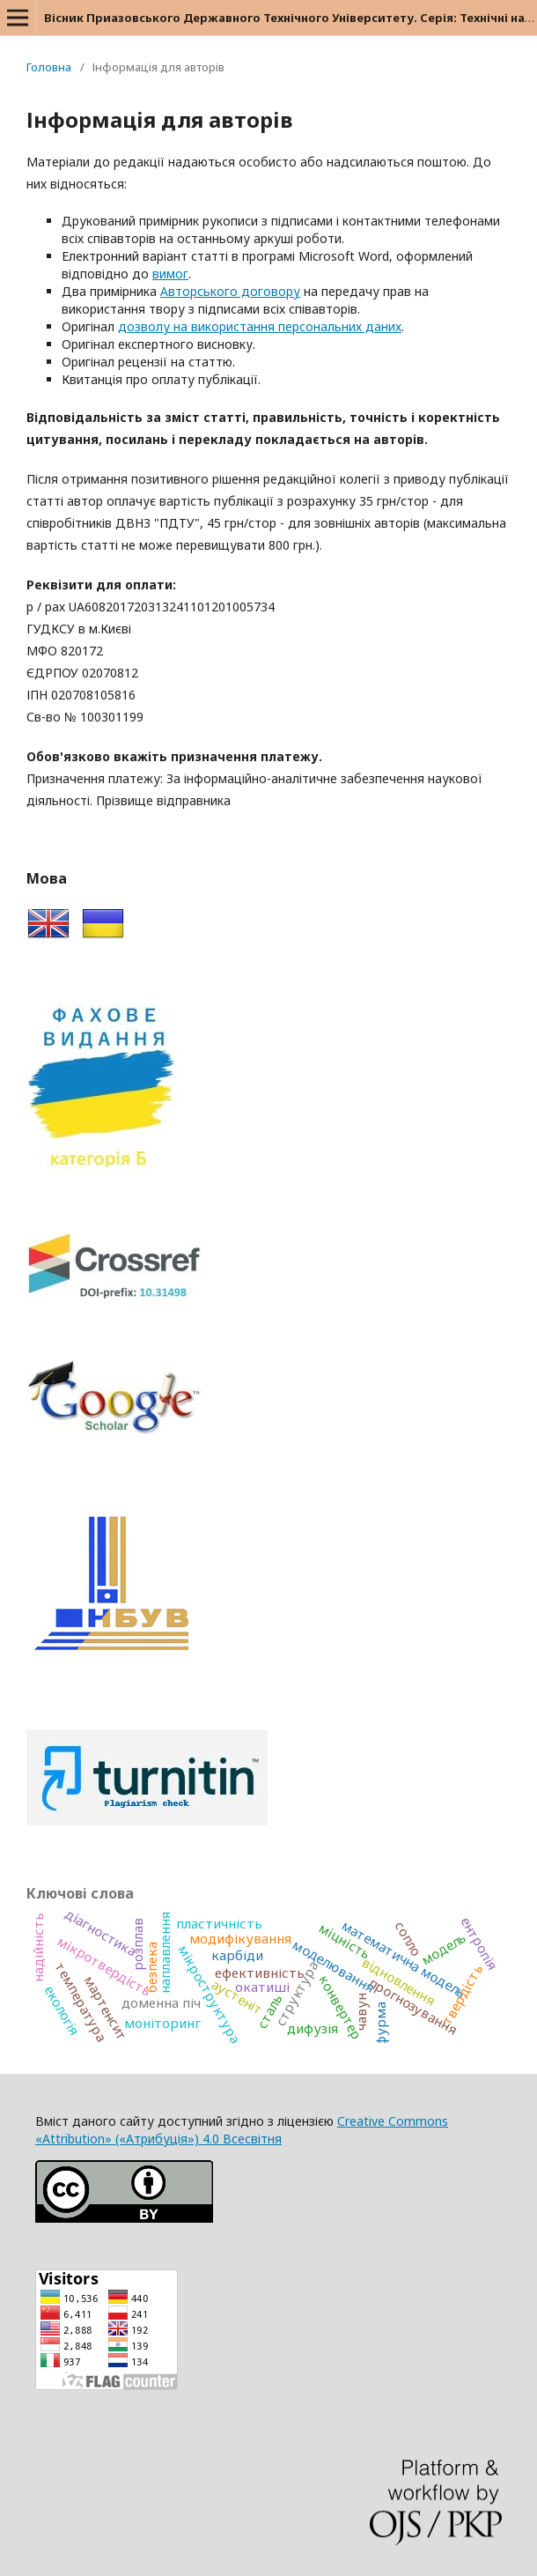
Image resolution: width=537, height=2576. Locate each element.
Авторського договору (230, 291)
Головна (48, 67)
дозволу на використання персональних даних (259, 326)
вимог (170, 273)
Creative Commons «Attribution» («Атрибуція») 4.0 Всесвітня (241, 2130)
